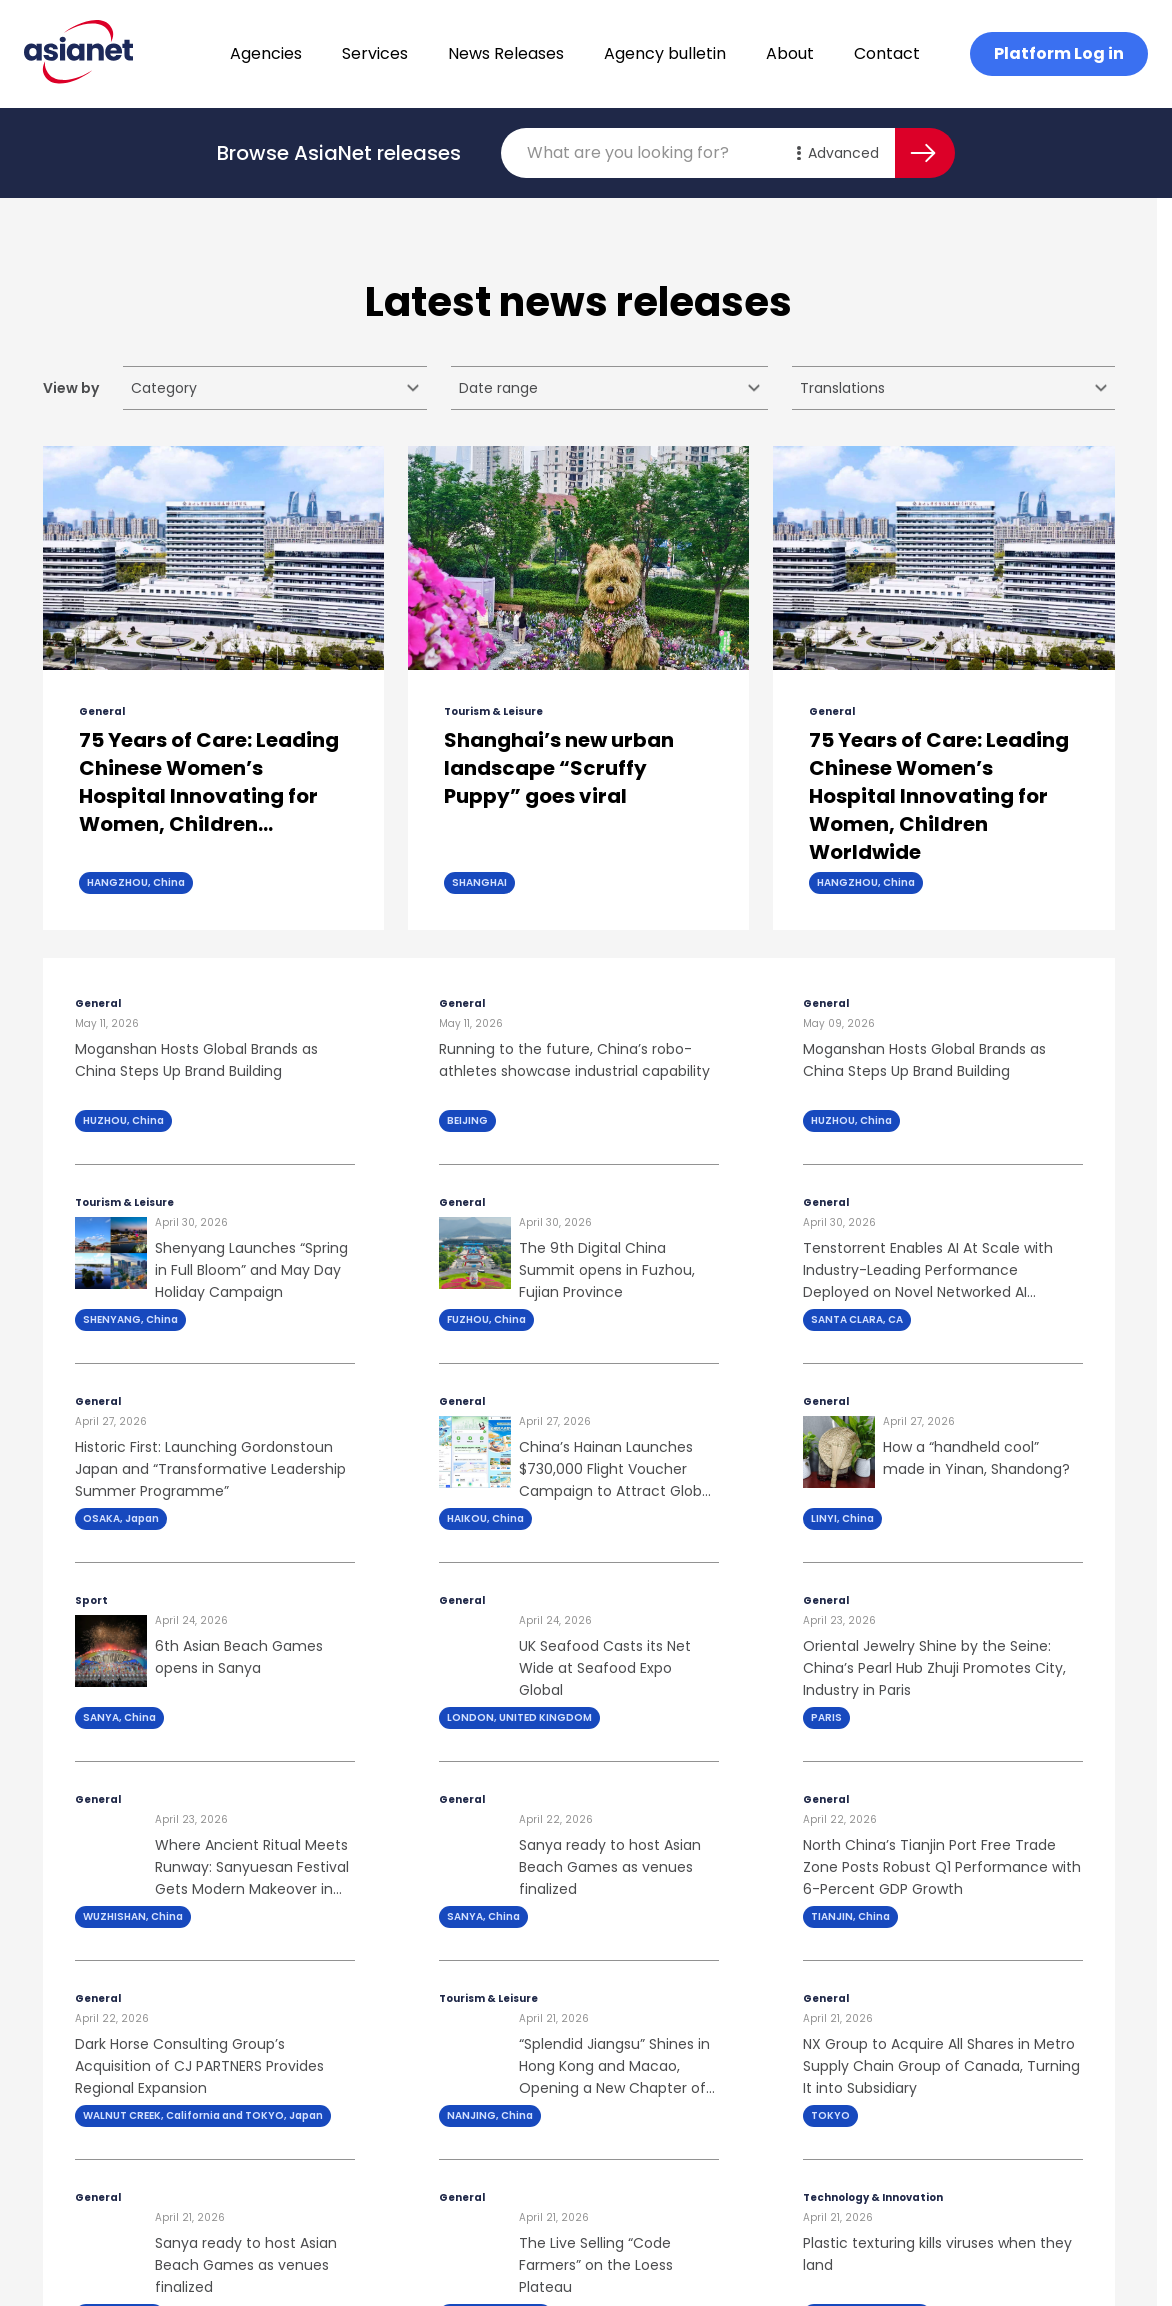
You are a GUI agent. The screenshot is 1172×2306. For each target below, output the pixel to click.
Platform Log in (1059, 53)
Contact (887, 53)
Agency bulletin (665, 53)
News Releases (506, 53)
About (790, 53)
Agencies (266, 53)
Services (375, 53)
